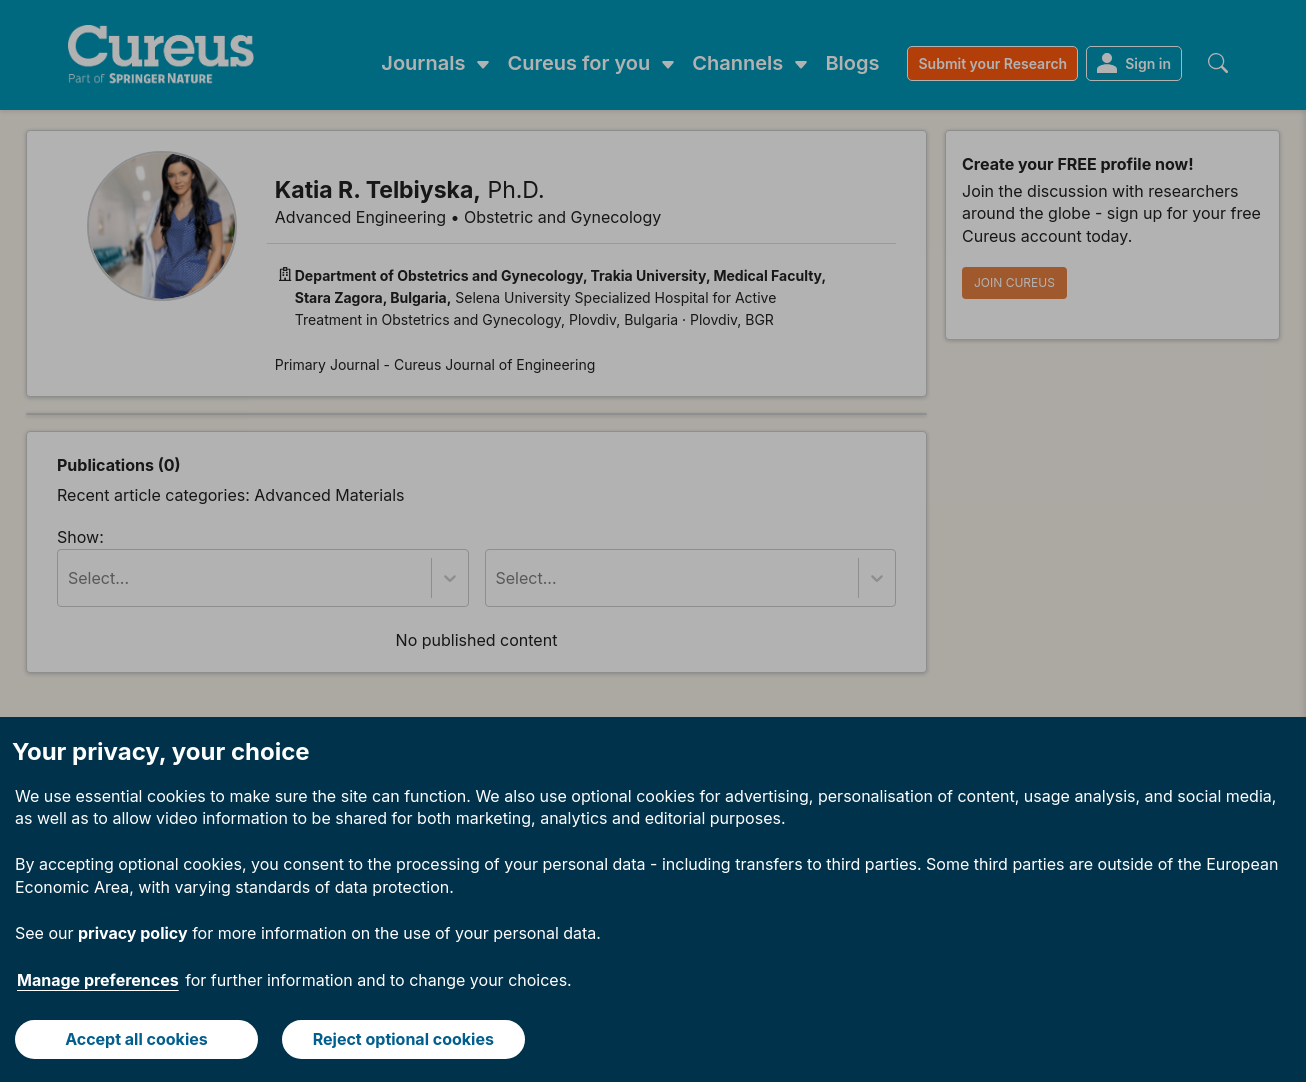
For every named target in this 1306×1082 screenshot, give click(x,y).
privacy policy (133, 933)
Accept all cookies (136, 1039)
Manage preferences (98, 980)
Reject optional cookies (403, 1039)
